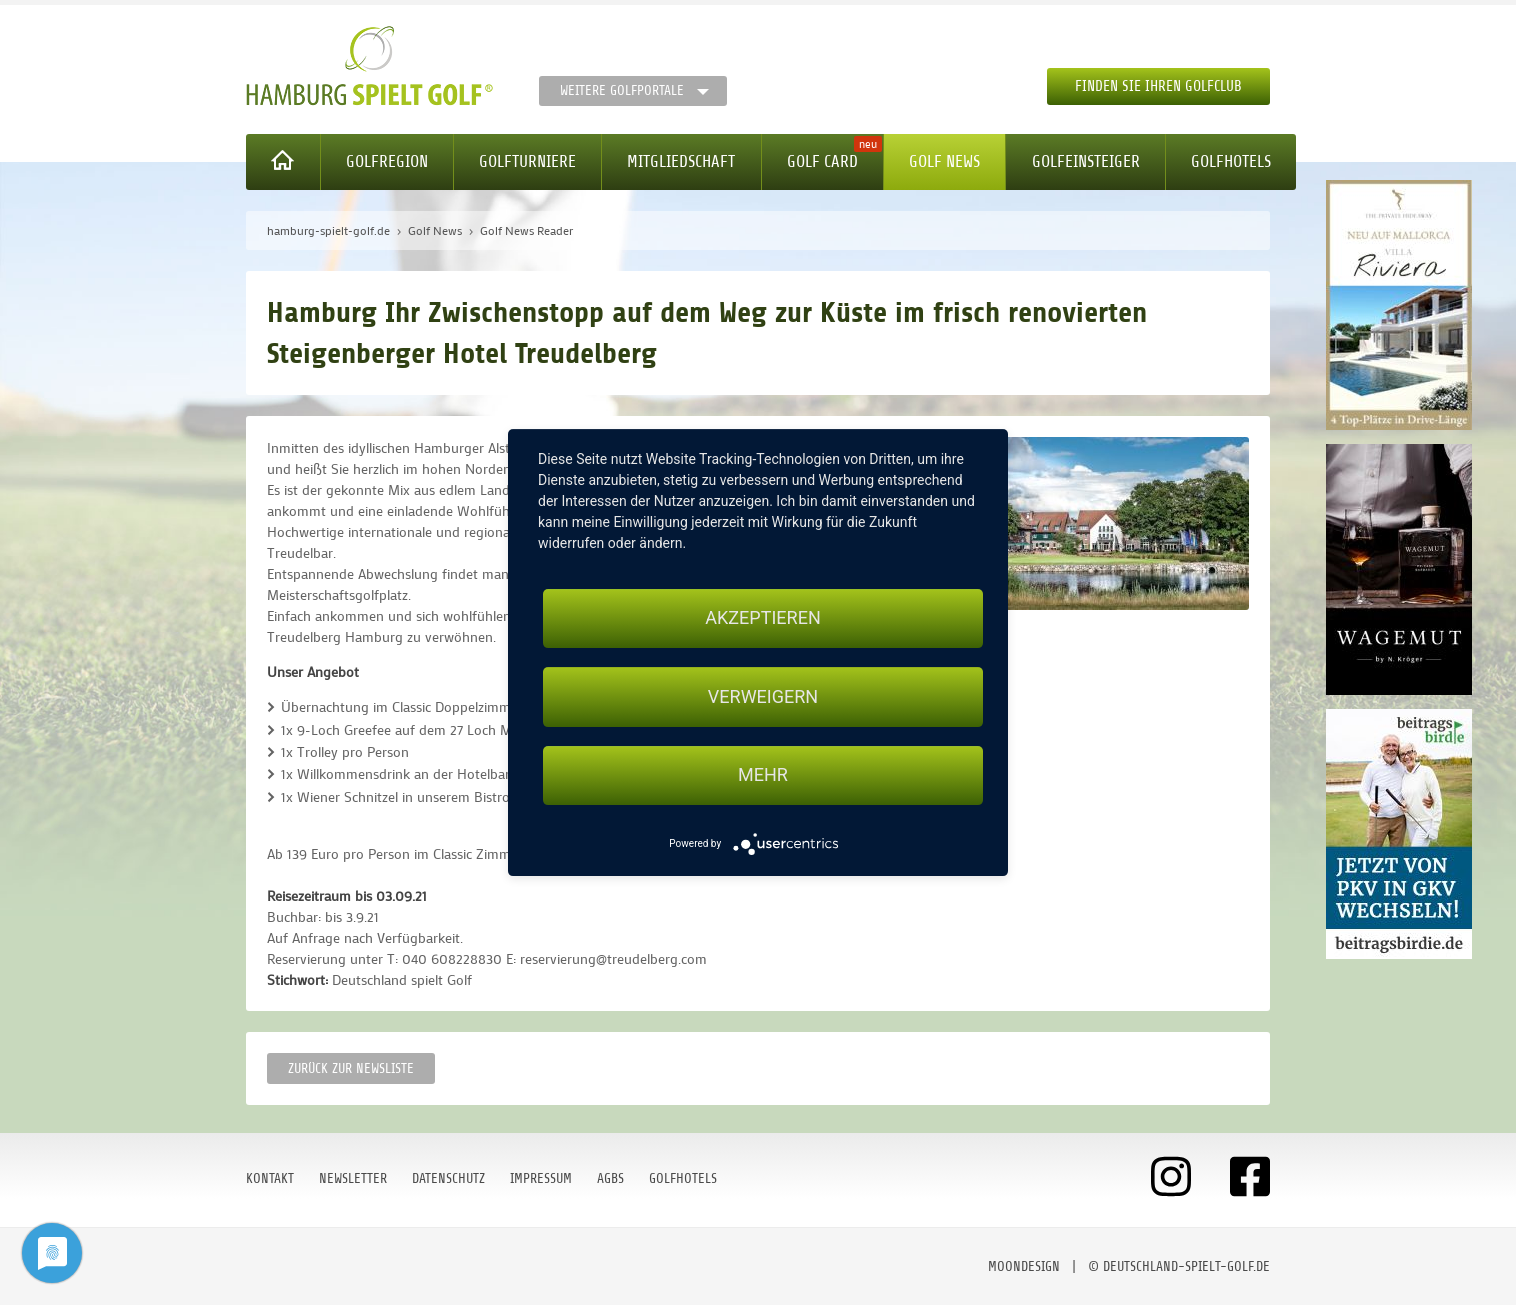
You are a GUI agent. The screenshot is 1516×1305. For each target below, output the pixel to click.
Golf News (944, 161)
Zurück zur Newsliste (351, 1068)
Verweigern (763, 696)
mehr (763, 775)
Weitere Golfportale (622, 90)
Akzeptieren (762, 617)
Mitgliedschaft (681, 161)
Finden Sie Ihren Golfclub (1158, 86)
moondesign (1024, 1266)
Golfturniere (527, 161)
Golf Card (822, 161)
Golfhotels (1231, 161)
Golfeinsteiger (1086, 161)
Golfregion (387, 161)
